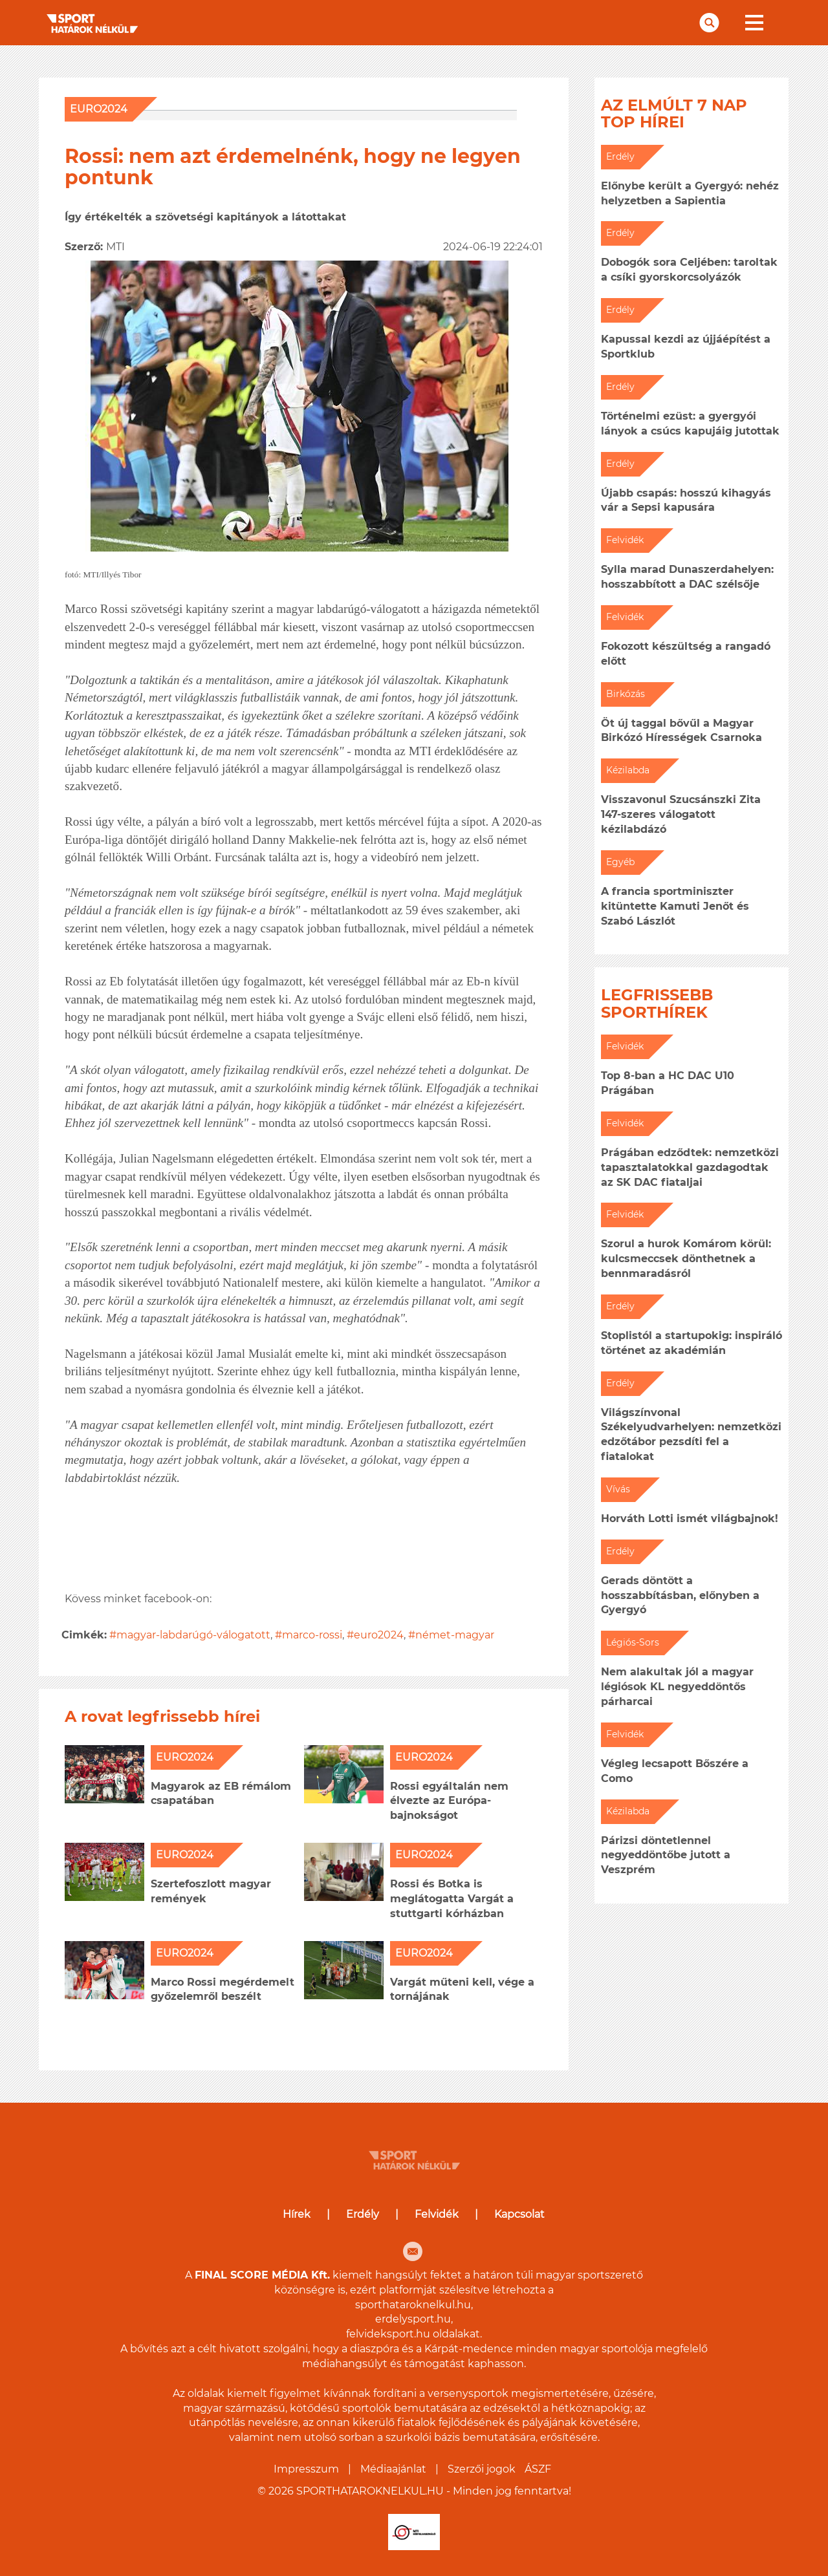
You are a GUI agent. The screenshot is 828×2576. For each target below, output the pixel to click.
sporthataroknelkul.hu (413, 2305)
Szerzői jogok (482, 2469)
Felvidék (437, 2214)
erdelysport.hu (413, 2319)
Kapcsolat (519, 2214)
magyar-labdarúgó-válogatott (193, 1635)
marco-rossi (312, 1635)
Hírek (296, 2214)
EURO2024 (98, 109)
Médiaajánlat (393, 2469)
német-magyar (454, 1635)
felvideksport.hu (388, 2334)
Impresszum (306, 2469)
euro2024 (379, 1635)
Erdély (362, 2214)
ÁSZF (538, 2469)
